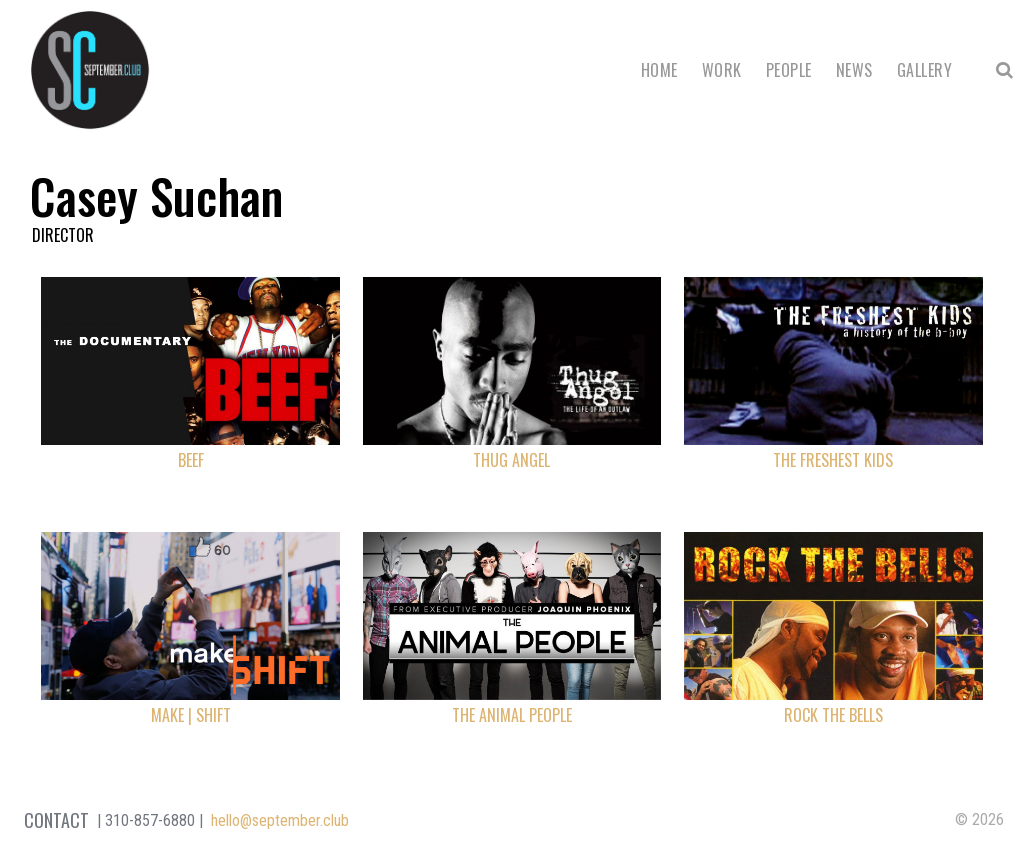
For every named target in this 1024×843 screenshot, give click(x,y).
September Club (90, 70)
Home (659, 70)
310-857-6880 (150, 820)
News (854, 70)
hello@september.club (280, 820)
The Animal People (512, 715)
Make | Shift (191, 715)
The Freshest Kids (833, 460)
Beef (191, 460)
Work (722, 70)
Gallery (924, 70)
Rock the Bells (833, 715)
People (789, 70)
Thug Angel (511, 460)
